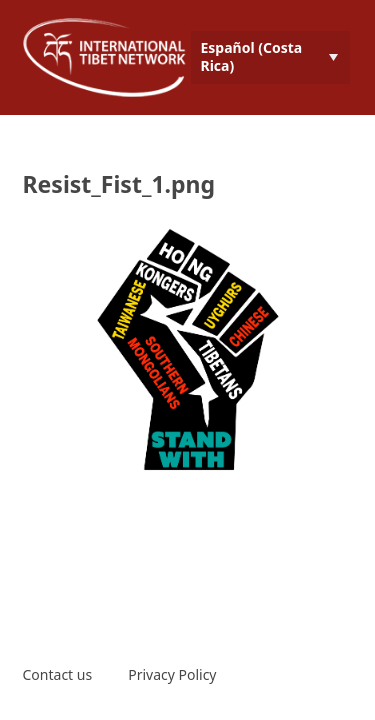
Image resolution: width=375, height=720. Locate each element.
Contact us (58, 674)
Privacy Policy (172, 674)
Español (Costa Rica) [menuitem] (252, 56)
